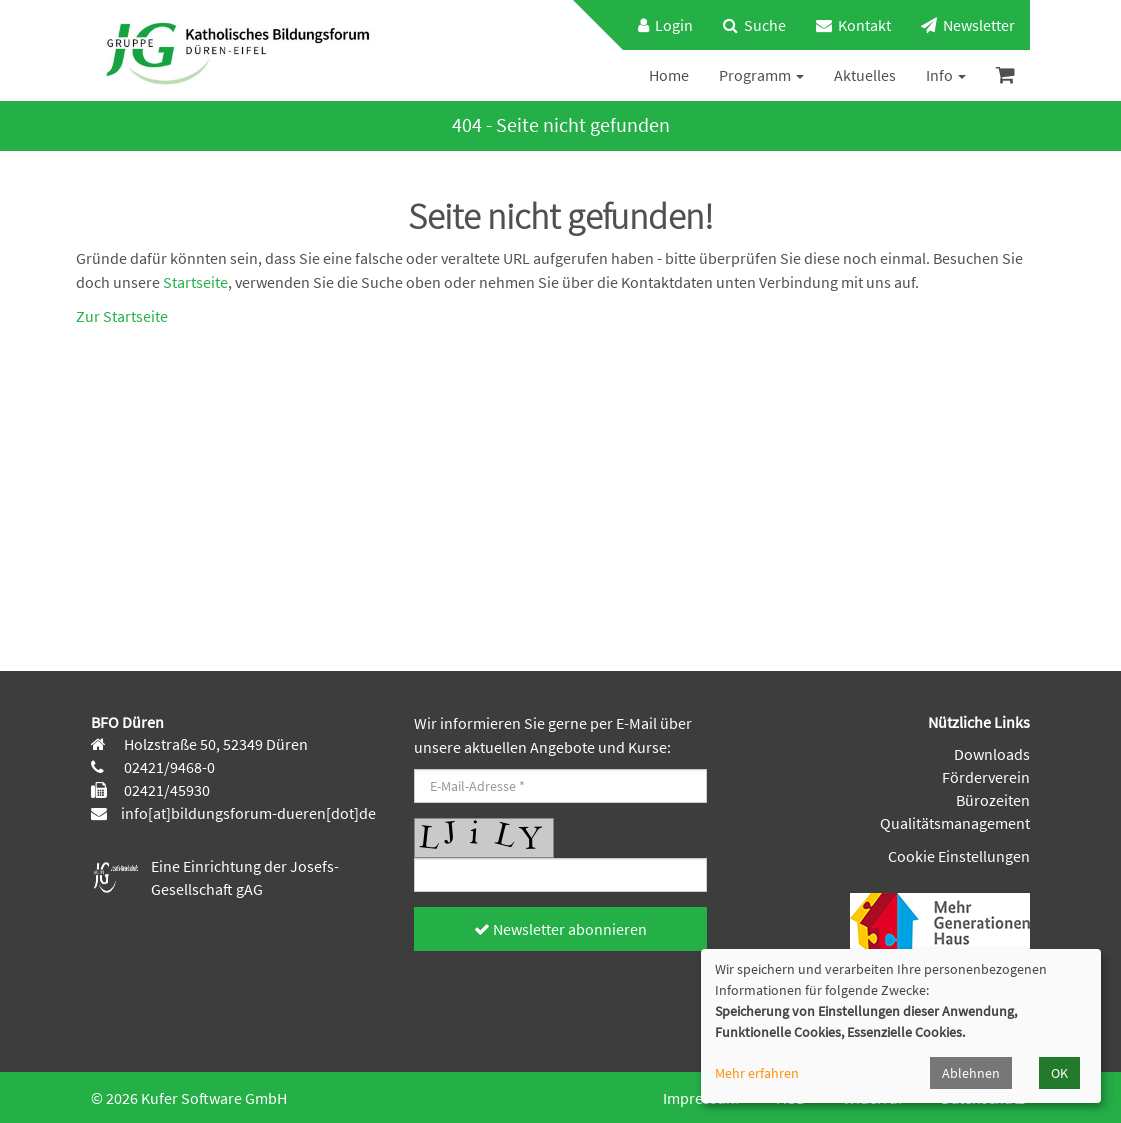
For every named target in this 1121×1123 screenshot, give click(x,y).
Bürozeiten (993, 800)
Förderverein (986, 777)
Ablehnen (971, 1073)
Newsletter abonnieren (560, 929)
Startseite (195, 282)
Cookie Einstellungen (959, 856)
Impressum (701, 1098)
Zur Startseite (122, 316)
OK (1059, 1073)
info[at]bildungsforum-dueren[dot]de (248, 813)
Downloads (992, 754)
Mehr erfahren (757, 1073)
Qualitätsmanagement (955, 823)
